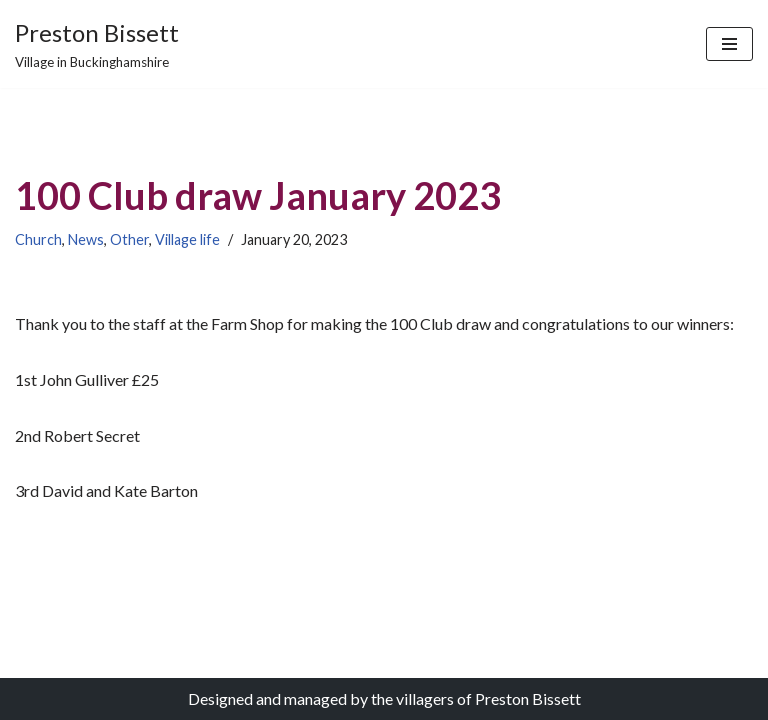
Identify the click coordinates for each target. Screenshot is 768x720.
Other (129, 239)
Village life (187, 239)
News (86, 239)
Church (38, 239)
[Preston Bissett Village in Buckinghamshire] (97, 44)
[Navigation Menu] (729, 44)
